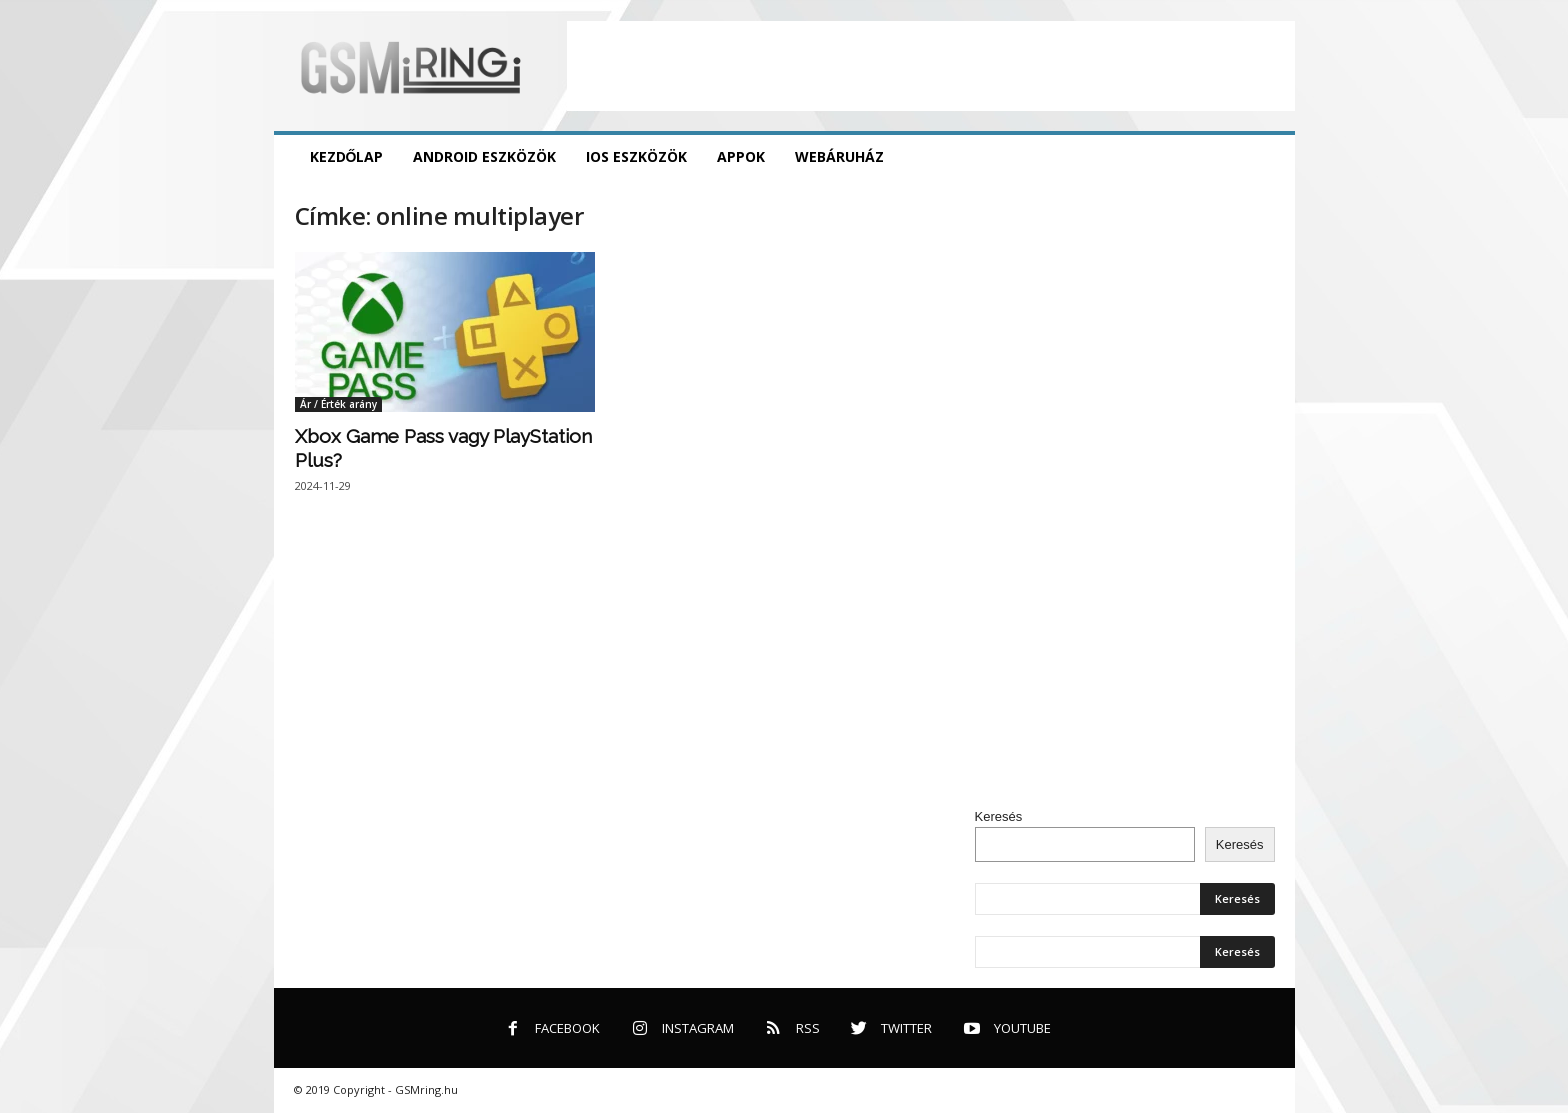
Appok (741, 156)
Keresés (999, 816)
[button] (1265, 157)
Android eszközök (484, 156)
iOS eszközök (636, 156)
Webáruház (839, 156)
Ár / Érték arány (338, 404)
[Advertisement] (931, 66)
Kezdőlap (347, 156)
